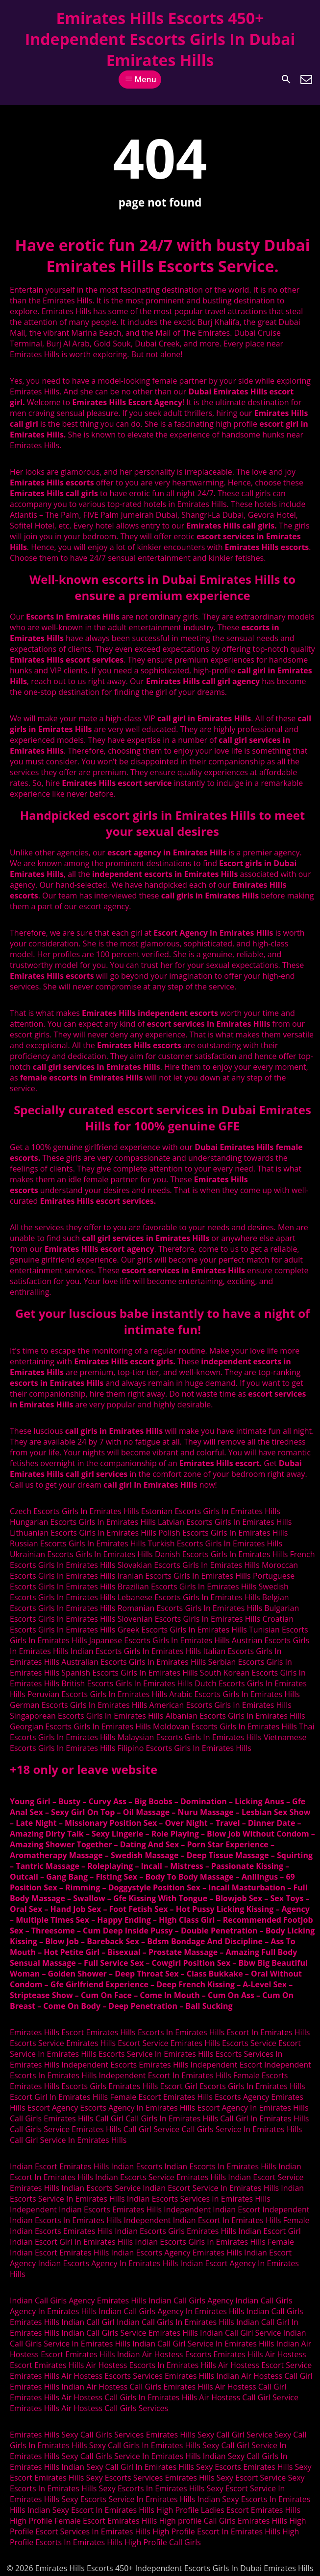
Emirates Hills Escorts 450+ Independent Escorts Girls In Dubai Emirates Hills (160, 38)
